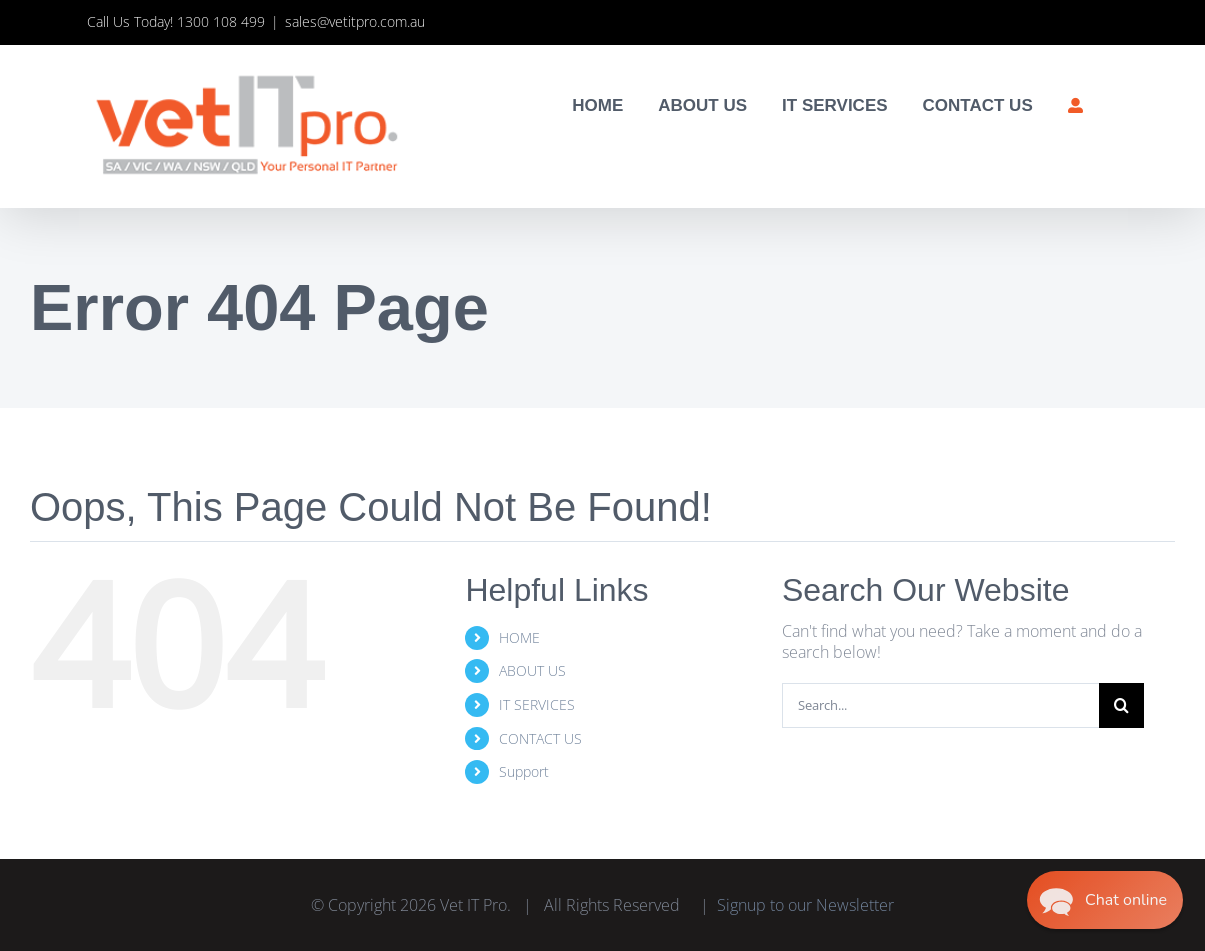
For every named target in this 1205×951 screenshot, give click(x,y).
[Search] (1121, 705)
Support (524, 771)
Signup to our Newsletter (805, 905)
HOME (519, 637)
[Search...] (940, 705)
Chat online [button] (1127, 900)
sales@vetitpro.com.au (355, 21)
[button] (1105, 899)
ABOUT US (532, 670)
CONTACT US (540, 738)
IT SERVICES (537, 704)
